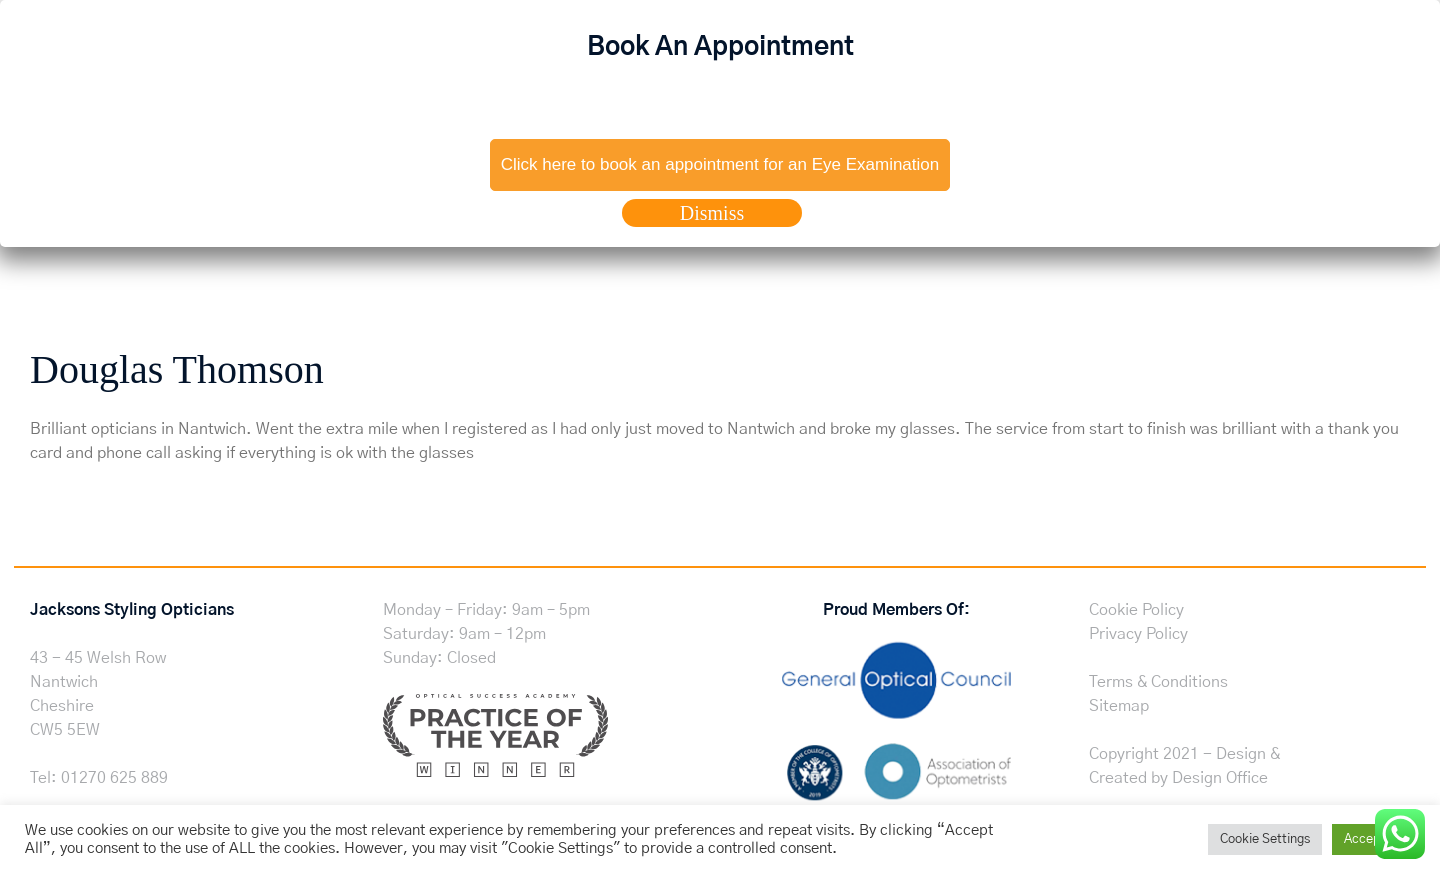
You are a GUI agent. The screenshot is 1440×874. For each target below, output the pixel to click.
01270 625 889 (114, 778)
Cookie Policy (1136, 610)
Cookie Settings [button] (1265, 839)
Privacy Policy (1138, 634)
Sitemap (1119, 706)
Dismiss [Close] (712, 213)
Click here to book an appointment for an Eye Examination (720, 164)
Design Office (1220, 778)
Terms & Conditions (1158, 682)
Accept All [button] (1373, 839)
